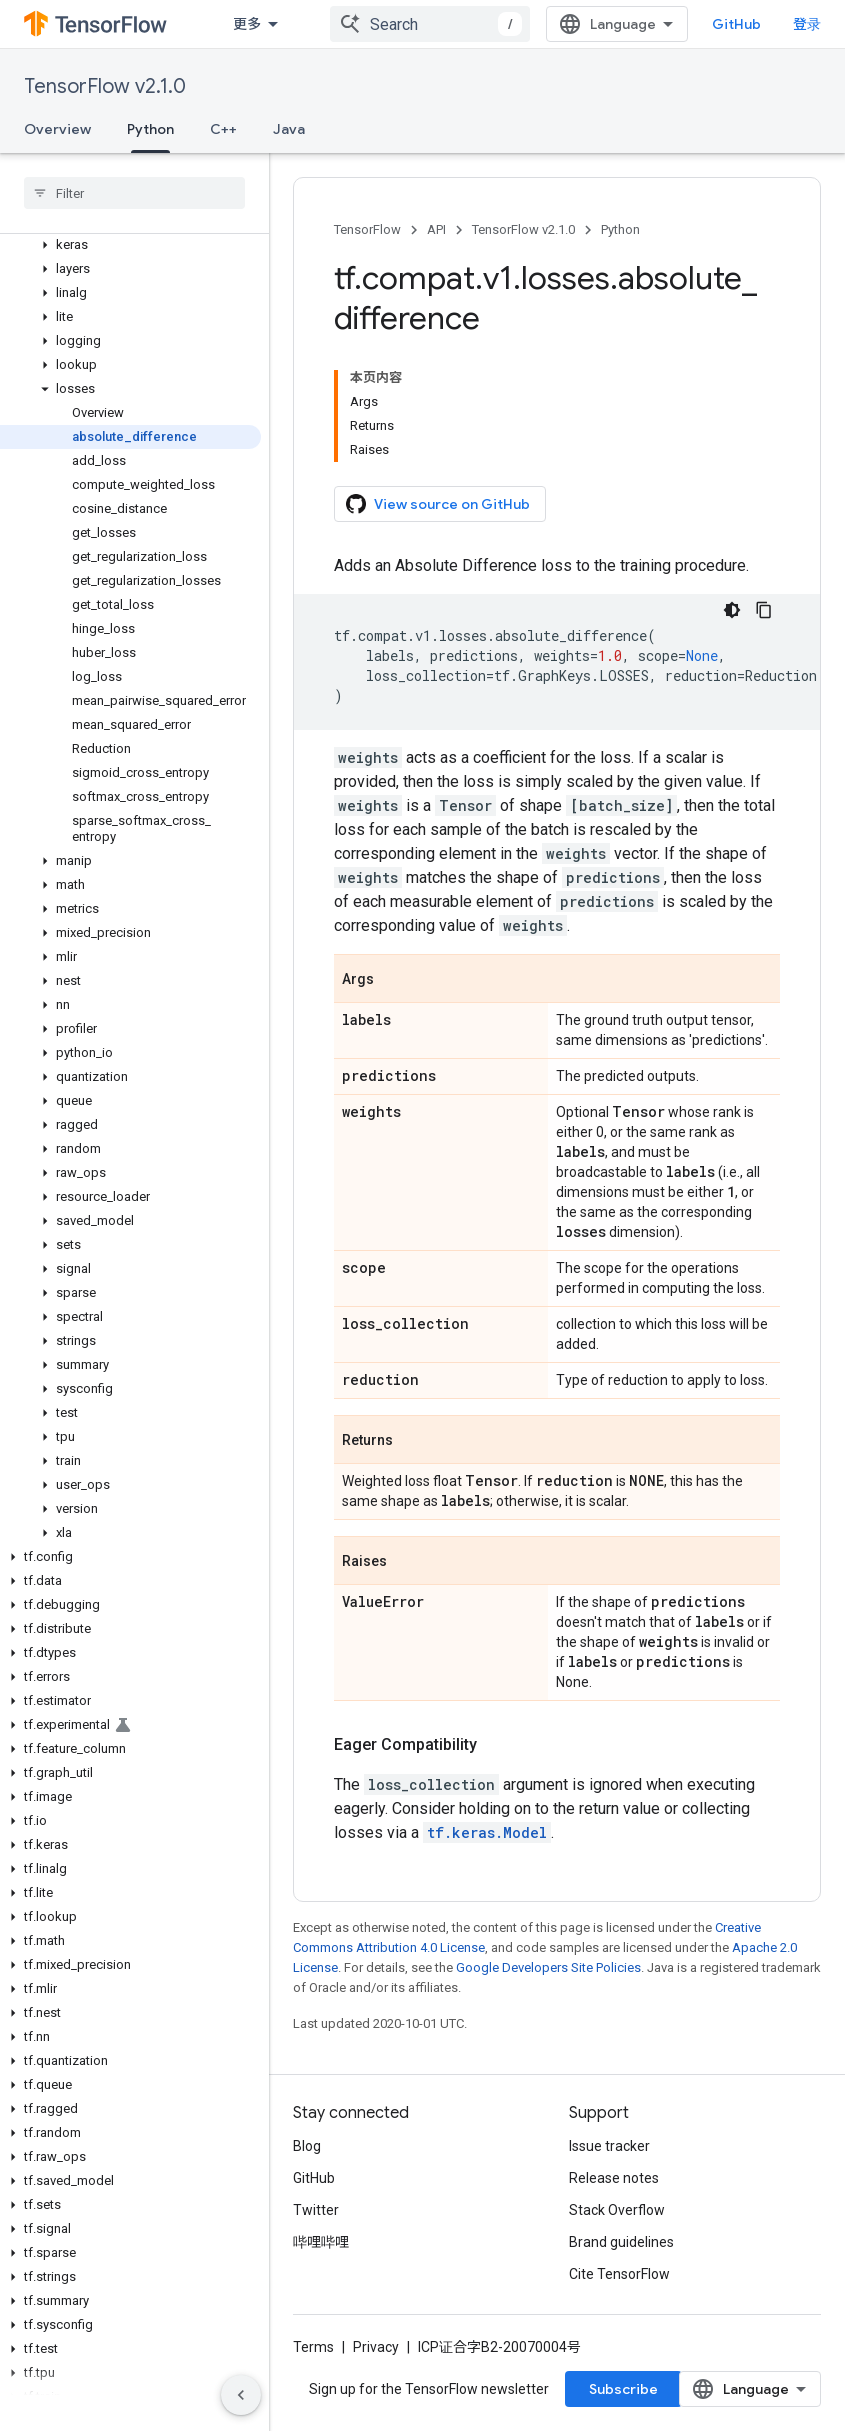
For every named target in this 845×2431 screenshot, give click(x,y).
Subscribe (623, 2389)
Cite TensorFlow (619, 2274)
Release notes (614, 2178)
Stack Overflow (617, 2210)
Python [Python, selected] (150, 129)
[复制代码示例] (764, 610)
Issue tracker (609, 2146)
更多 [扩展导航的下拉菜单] (247, 24)
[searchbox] (134, 193)
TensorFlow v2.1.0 (105, 86)
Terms (313, 2347)
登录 (807, 24)
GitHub (736, 24)
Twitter (316, 2210)
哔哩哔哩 (321, 2242)
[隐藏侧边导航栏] (241, 2395)
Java (289, 129)
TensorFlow (367, 229)
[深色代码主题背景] (732, 610)
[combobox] (430, 24)
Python (620, 229)
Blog (307, 2146)
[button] (130, 245)
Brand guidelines (621, 2242)
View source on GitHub (438, 504)
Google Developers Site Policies (548, 1967)
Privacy (376, 2347)
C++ (223, 129)
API (436, 229)
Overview (57, 129)
